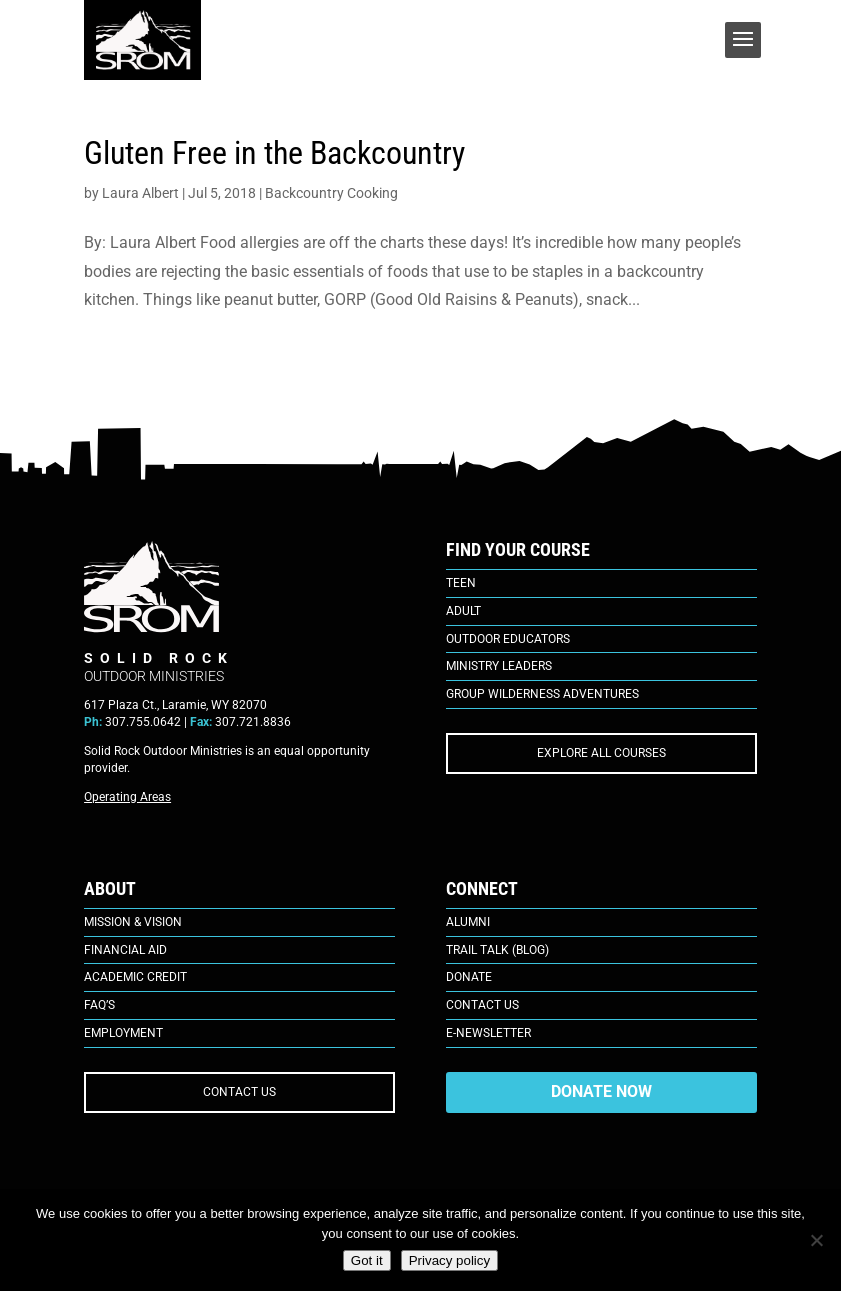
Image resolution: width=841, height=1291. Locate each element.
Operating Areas (127, 797)
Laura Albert (140, 193)
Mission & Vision (133, 922)
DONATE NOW (601, 1091)
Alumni (468, 922)
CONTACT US (239, 1092)
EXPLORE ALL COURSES (601, 753)
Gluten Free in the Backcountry (274, 153)
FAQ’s (99, 1005)
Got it (367, 1260)
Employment (123, 1033)
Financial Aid (125, 950)
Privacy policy (449, 1260)
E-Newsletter (488, 1033)
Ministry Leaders (499, 666)
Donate (469, 977)
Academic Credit (135, 977)
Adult (463, 611)
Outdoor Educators (508, 639)
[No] (816, 1240)
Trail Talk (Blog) (497, 950)
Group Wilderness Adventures (542, 694)
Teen (461, 583)
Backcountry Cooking (331, 193)
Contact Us (482, 1005)
